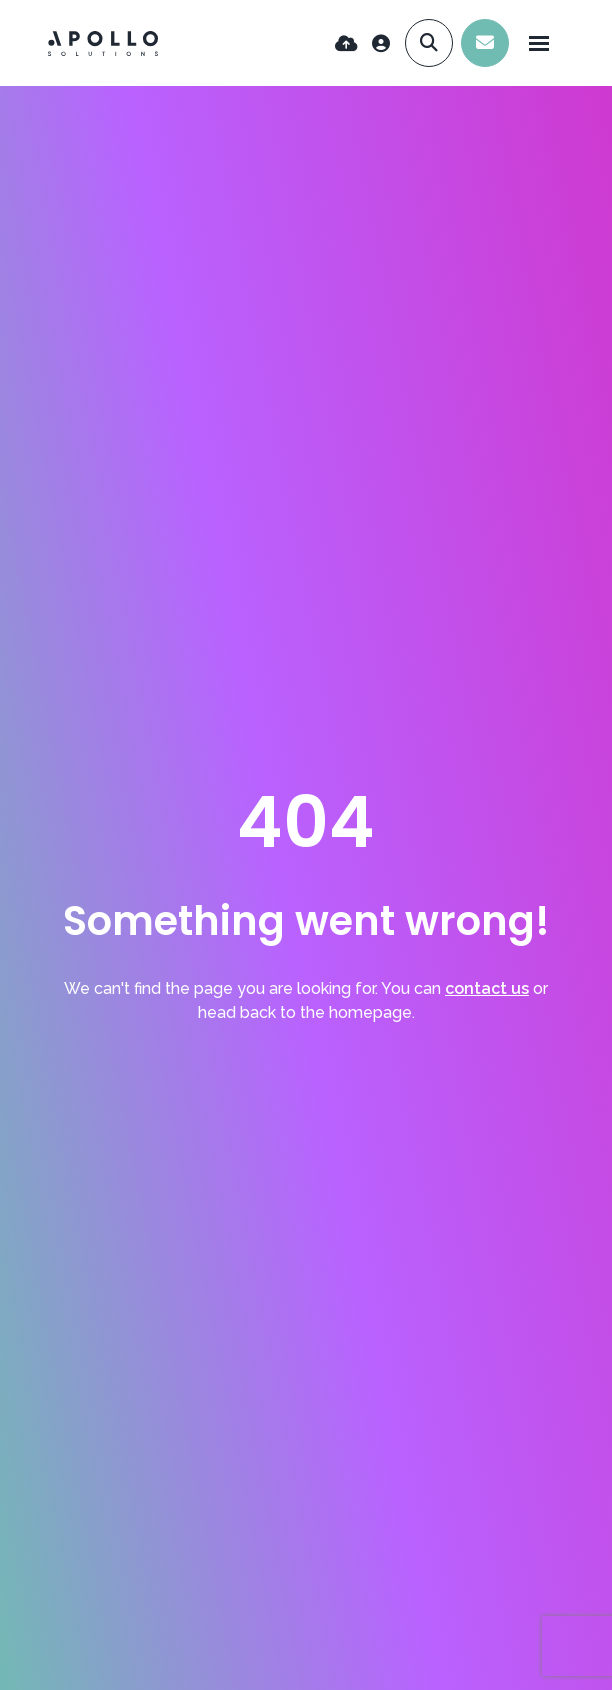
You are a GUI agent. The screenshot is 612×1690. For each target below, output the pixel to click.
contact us (487, 988)
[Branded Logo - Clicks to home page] (103, 43)
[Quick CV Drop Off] (346, 43)
